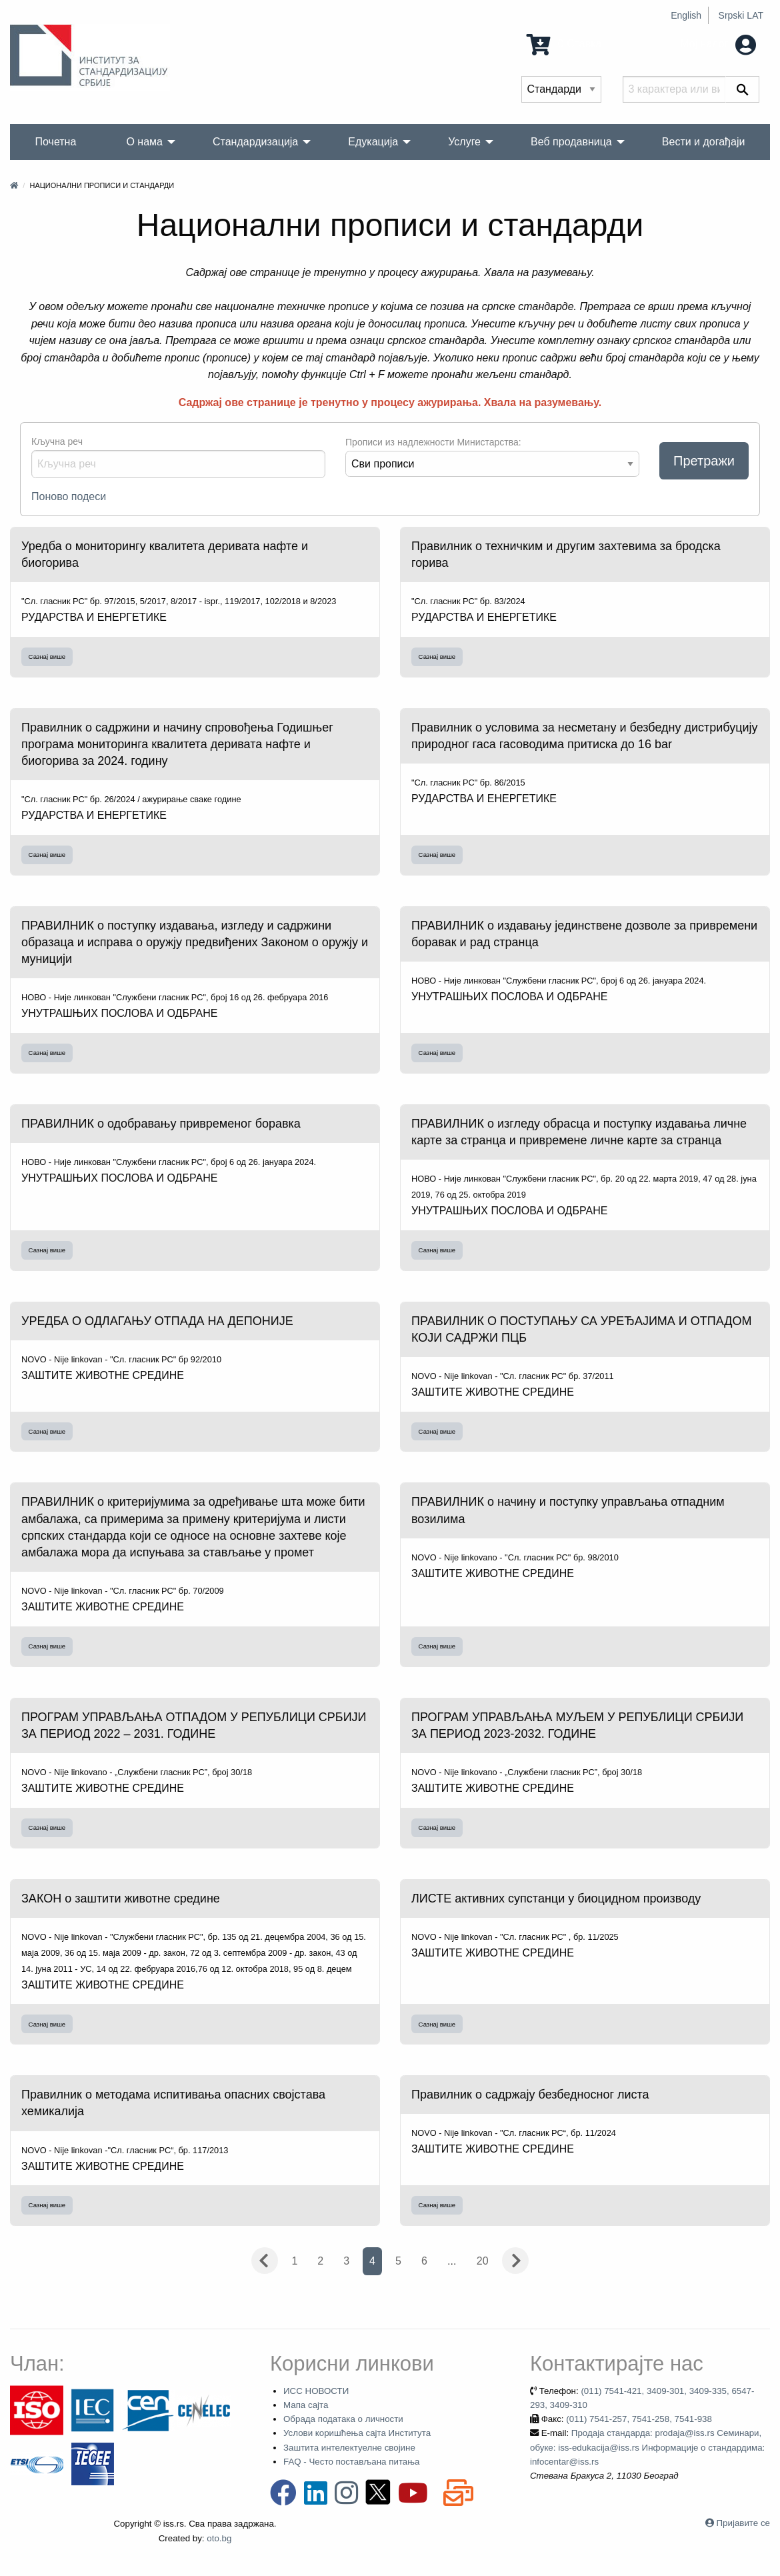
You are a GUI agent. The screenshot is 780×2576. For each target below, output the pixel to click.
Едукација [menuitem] (373, 141)
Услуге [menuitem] (464, 141)
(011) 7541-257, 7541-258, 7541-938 (639, 2419)
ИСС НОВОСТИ (316, 2391)
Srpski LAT (741, 15)
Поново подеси (68, 496)
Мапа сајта (305, 2405)
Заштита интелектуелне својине (349, 2448)
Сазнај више (47, 656)
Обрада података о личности (343, 2419)
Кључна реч (57, 441)
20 (483, 2261)
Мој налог (718, 43)
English (686, 15)
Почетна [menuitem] (56, 141)
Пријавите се (743, 2523)
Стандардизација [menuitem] (255, 141)
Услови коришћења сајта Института (357, 2433)
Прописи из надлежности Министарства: (433, 442)
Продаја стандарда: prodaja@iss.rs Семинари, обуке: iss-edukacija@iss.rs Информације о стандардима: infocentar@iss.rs (647, 2447)
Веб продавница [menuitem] (571, 141)
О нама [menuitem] (144, 141)
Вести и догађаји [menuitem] (703, 141)
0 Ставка (564, 43)
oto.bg (219, 2538)
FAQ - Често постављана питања (351, 2462)
